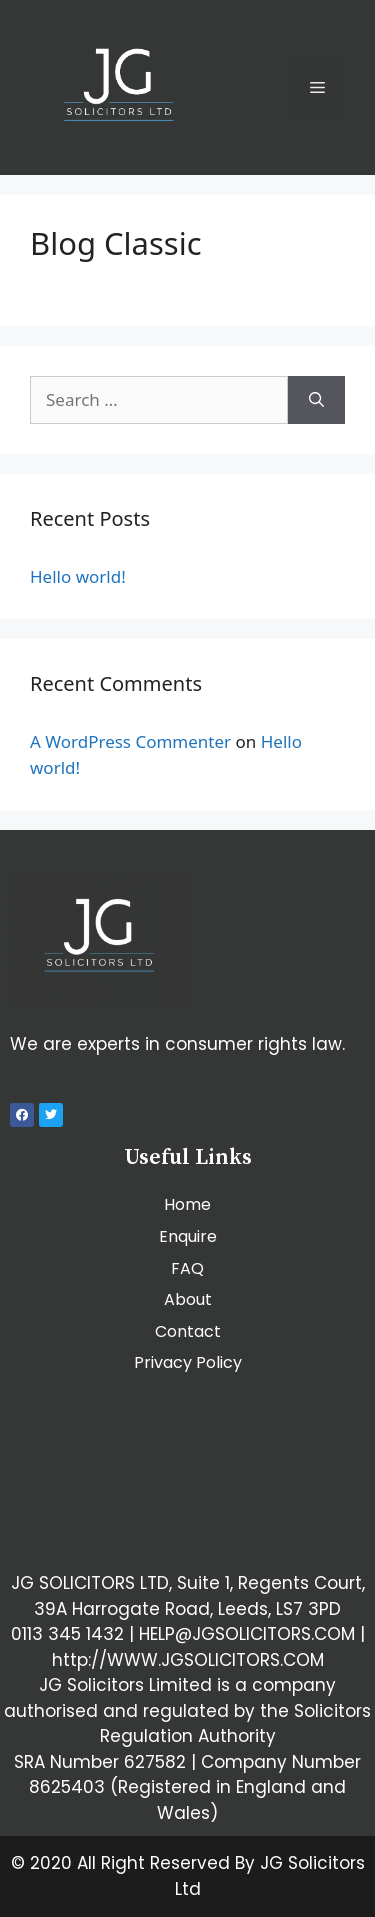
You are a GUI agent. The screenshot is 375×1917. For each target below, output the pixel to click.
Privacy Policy (188, 1362)
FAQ (187, 1268)
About (188, 1299)
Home (187, 1204)
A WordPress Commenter (130, 741)
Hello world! (78, 576)
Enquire (188, 1236)
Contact (188, 1331)
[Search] (316, 400)
